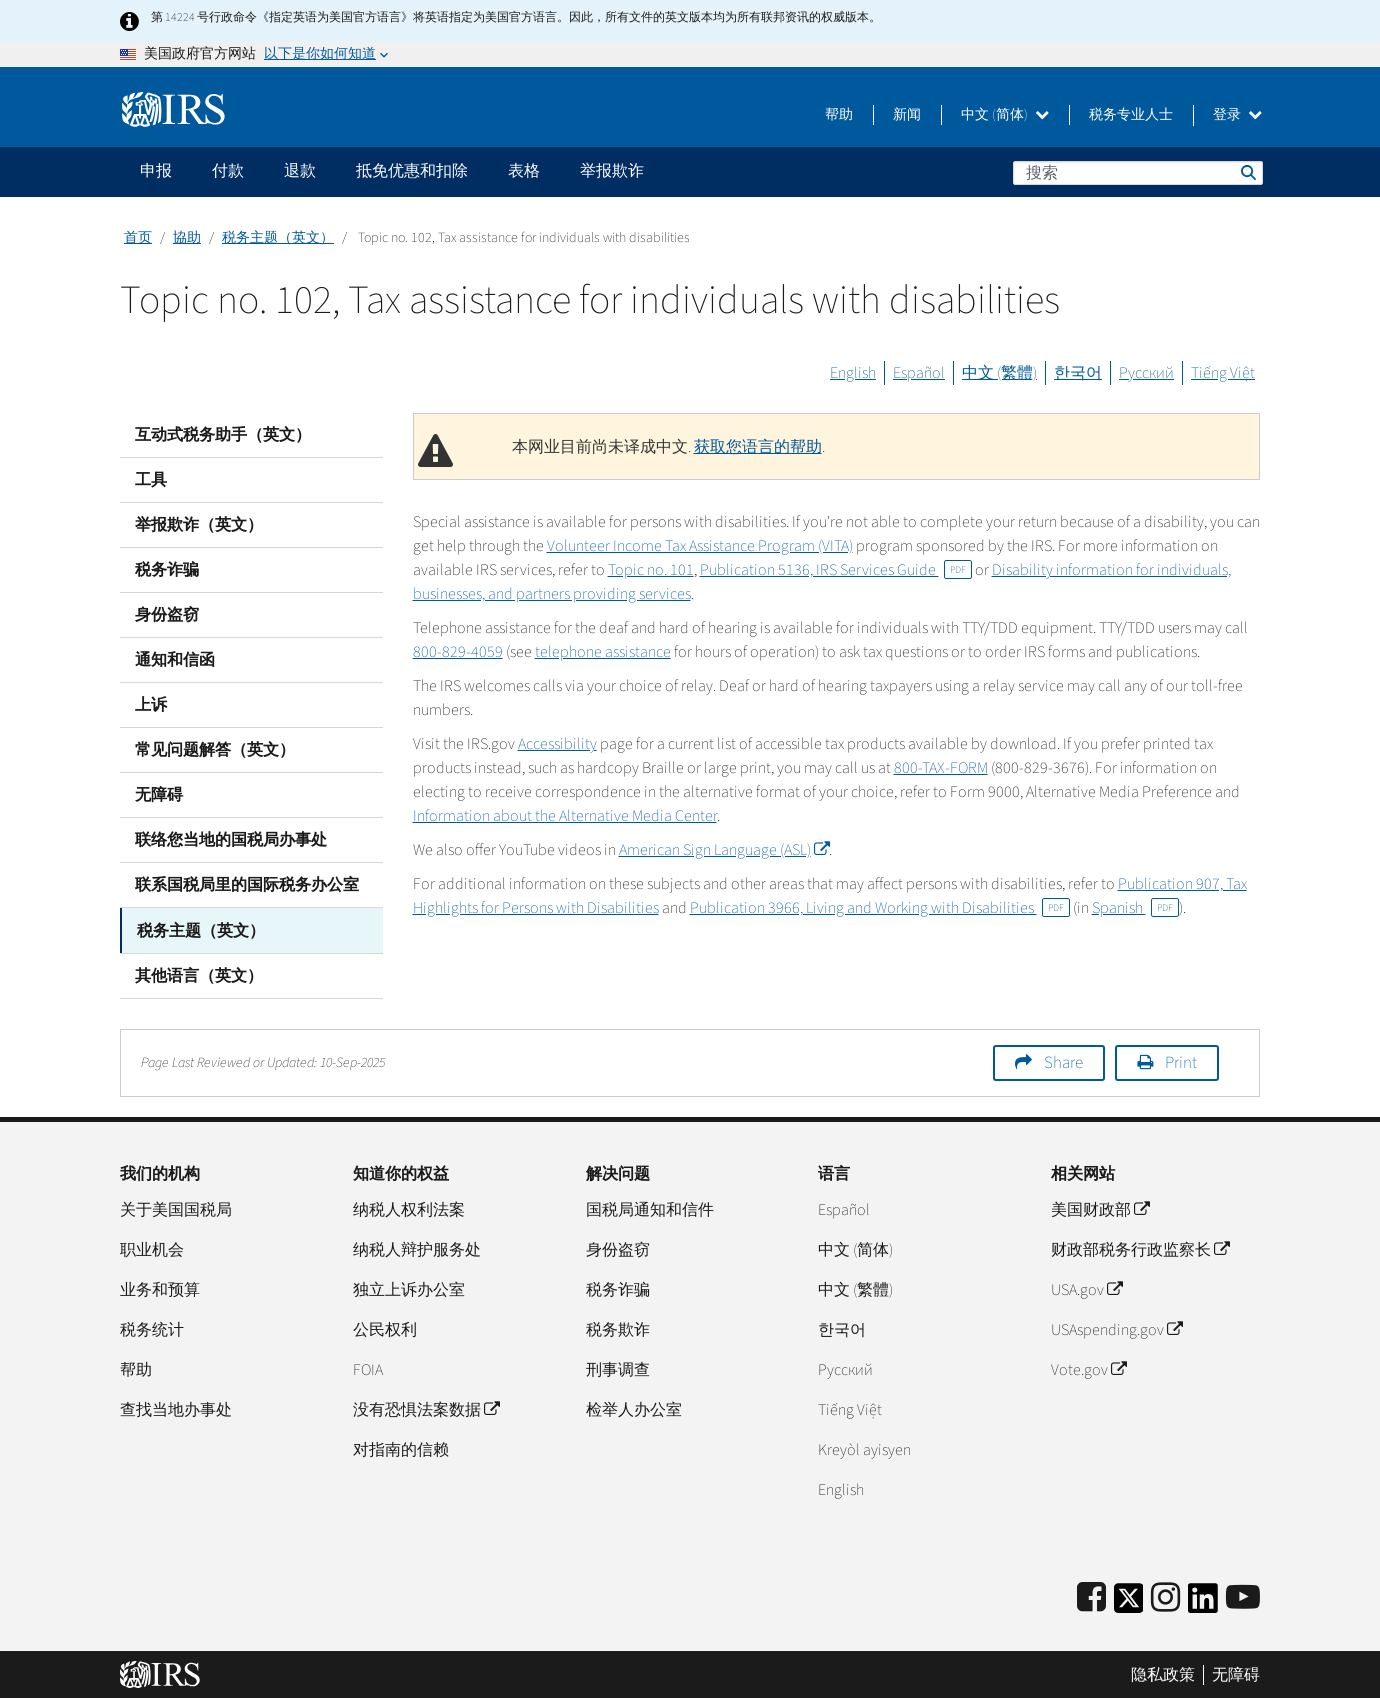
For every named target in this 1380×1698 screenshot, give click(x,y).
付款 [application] (228, 171)
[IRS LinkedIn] (1203, 1603)
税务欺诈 (618, 1329)
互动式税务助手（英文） (223, 435)
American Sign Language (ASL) (724, 850)
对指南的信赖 (401, 1449)
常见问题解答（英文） (215, 750)
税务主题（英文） (278, 238)
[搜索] (1138, 173)
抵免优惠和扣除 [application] (412, 171)
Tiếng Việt (1223, 373)
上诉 (151, 705)
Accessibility (557, 744)
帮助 (839, 115)
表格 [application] (524, 171)
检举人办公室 (634, 1409)
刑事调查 (618, 1369)
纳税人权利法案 (409, 1209)
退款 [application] (300, 171)
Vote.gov (1088, 1369)
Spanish (1135, 908)
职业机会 (152, 1249)
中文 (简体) (1005, 115)
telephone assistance (603, 652)
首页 (138, 238)
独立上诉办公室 (409, 1289)
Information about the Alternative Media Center (565, 816)
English (853, 373)
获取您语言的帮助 (758, 447)
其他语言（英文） (199, 975)
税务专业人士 (1131, 115)
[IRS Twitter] (1129, 1603)
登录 (1237, 115)
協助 (187, 238)
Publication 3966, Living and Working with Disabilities (880, 908)
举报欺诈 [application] (612, 171)
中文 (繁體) (999, 373)
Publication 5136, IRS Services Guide (836, 570)
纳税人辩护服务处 (417, 1249)
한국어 (1078, 373)
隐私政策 (1163, 1673)
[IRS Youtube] (1243, 1597)
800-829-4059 (458, 652)
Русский (1146, 373)
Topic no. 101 (651, 570)
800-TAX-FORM (941, 768)
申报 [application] (156, 171)
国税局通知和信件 (650, 1209)
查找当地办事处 (176, 1409)
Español (919, 373)
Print (1181, 1062)
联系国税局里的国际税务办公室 (247, 885)
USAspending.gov (1116, 1329)
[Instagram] (1165, 1597)
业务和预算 (160, 1289)
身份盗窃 (167, 615)
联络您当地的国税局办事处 (231, 840)
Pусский (845, 1369)
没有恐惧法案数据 (426, 1409)
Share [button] (1063, 1062)
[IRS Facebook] (1091, 1597)
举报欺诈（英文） (199, 525)
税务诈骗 (167, 570)
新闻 (907, 115)
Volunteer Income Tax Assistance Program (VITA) (700, 546)
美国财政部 (1100, 1209)
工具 (151, 480)
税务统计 (152, 1329)
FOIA (368, 1369)
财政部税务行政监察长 (1140, 1249)
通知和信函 (175, 660)
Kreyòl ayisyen (864, 1449)
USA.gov (1086, 1289)
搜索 (1247, 172)
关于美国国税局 (176, 1209)
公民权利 (385, 1329)
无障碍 (159, 795)
